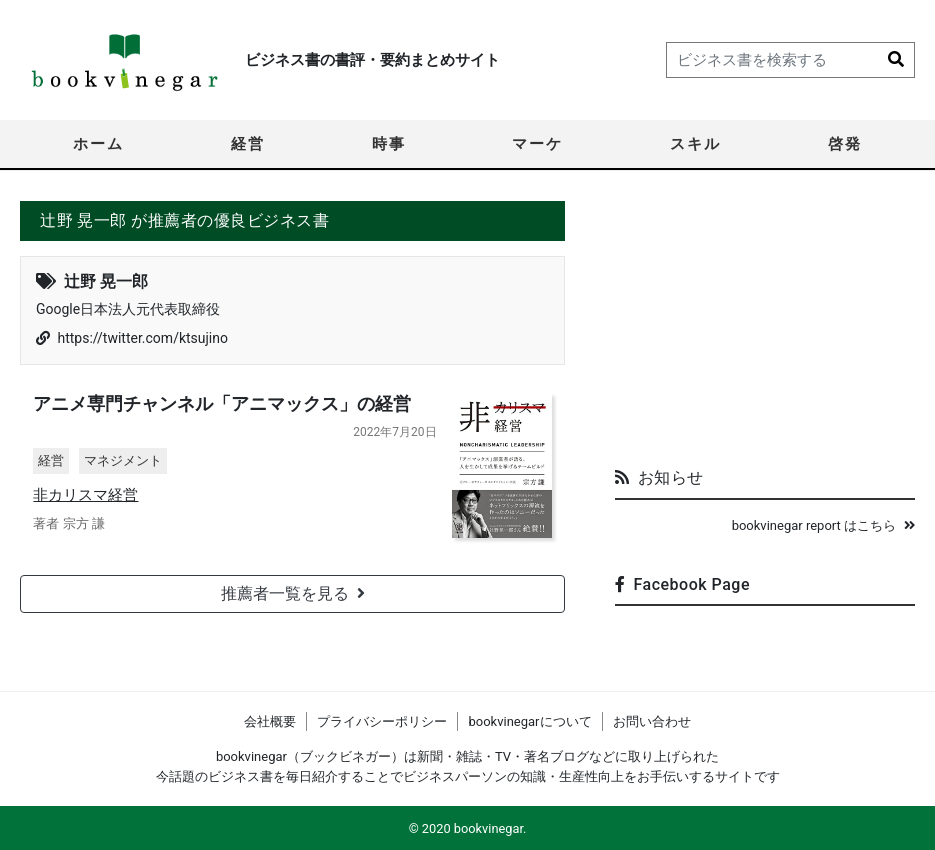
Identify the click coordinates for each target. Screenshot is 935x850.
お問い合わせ (652, 721)
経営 (248, 144)
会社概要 (270, 721)
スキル (695, 144)
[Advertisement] (765, 326)
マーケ (537, 144)
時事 (389, 144)
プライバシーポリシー (382, 721)
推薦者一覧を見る (293, 596)
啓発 (845, 144)
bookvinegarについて (529, 721)
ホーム (98, 144)
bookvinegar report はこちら (823, 525)
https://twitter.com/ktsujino (142, 338)
